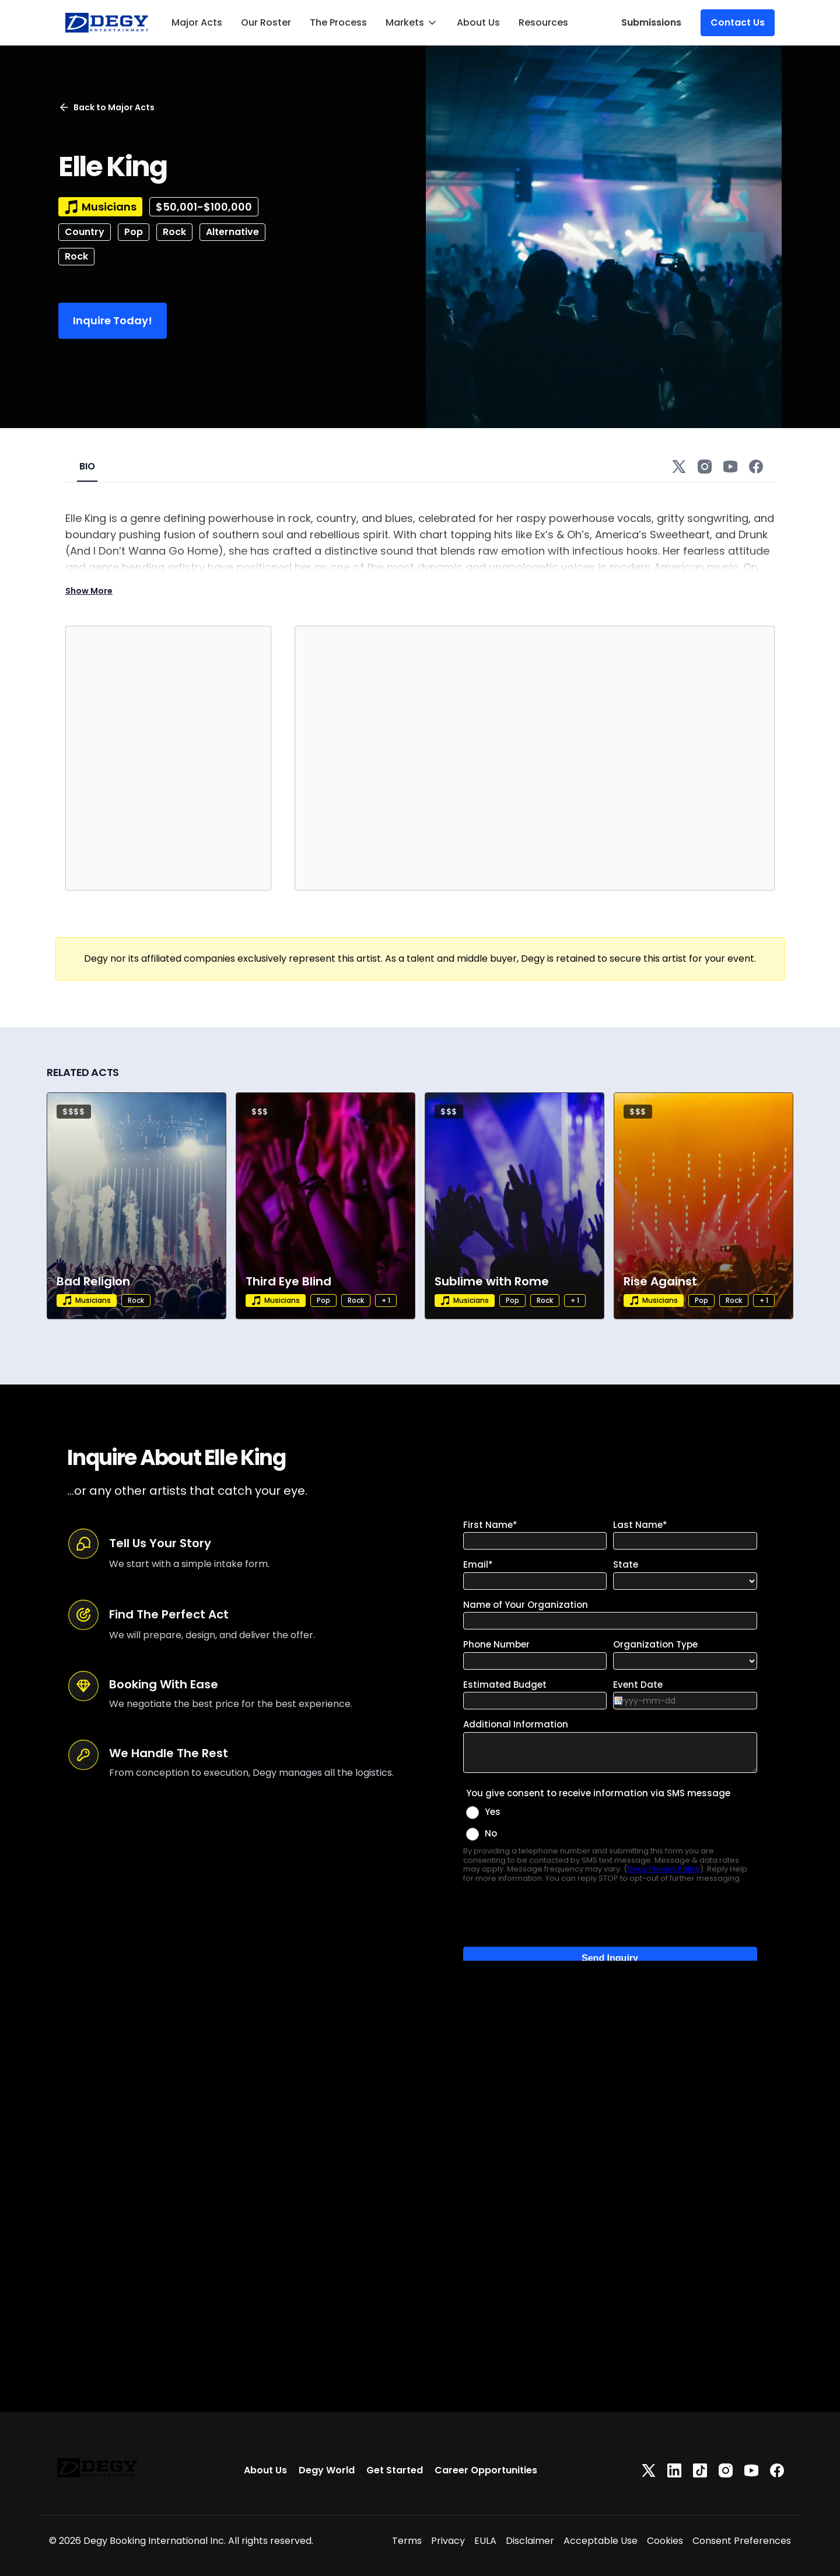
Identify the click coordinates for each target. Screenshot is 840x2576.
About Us (478, 22)
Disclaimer (530, 2540)
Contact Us (737, 22)
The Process (338, 22)
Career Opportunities (486, 2470)
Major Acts (197, 22)
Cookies (665, 2540)
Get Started (394, 2470)
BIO (87, 466)
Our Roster (266, 22)
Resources (543, 22)
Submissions (651, 22)
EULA (485, 2540)
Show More (89, 591)
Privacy (448, 2540)
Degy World (327, 2470)
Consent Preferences (741, 2540)
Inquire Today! (112, 320)
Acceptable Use (601, 2540)
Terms (407, 2540)
